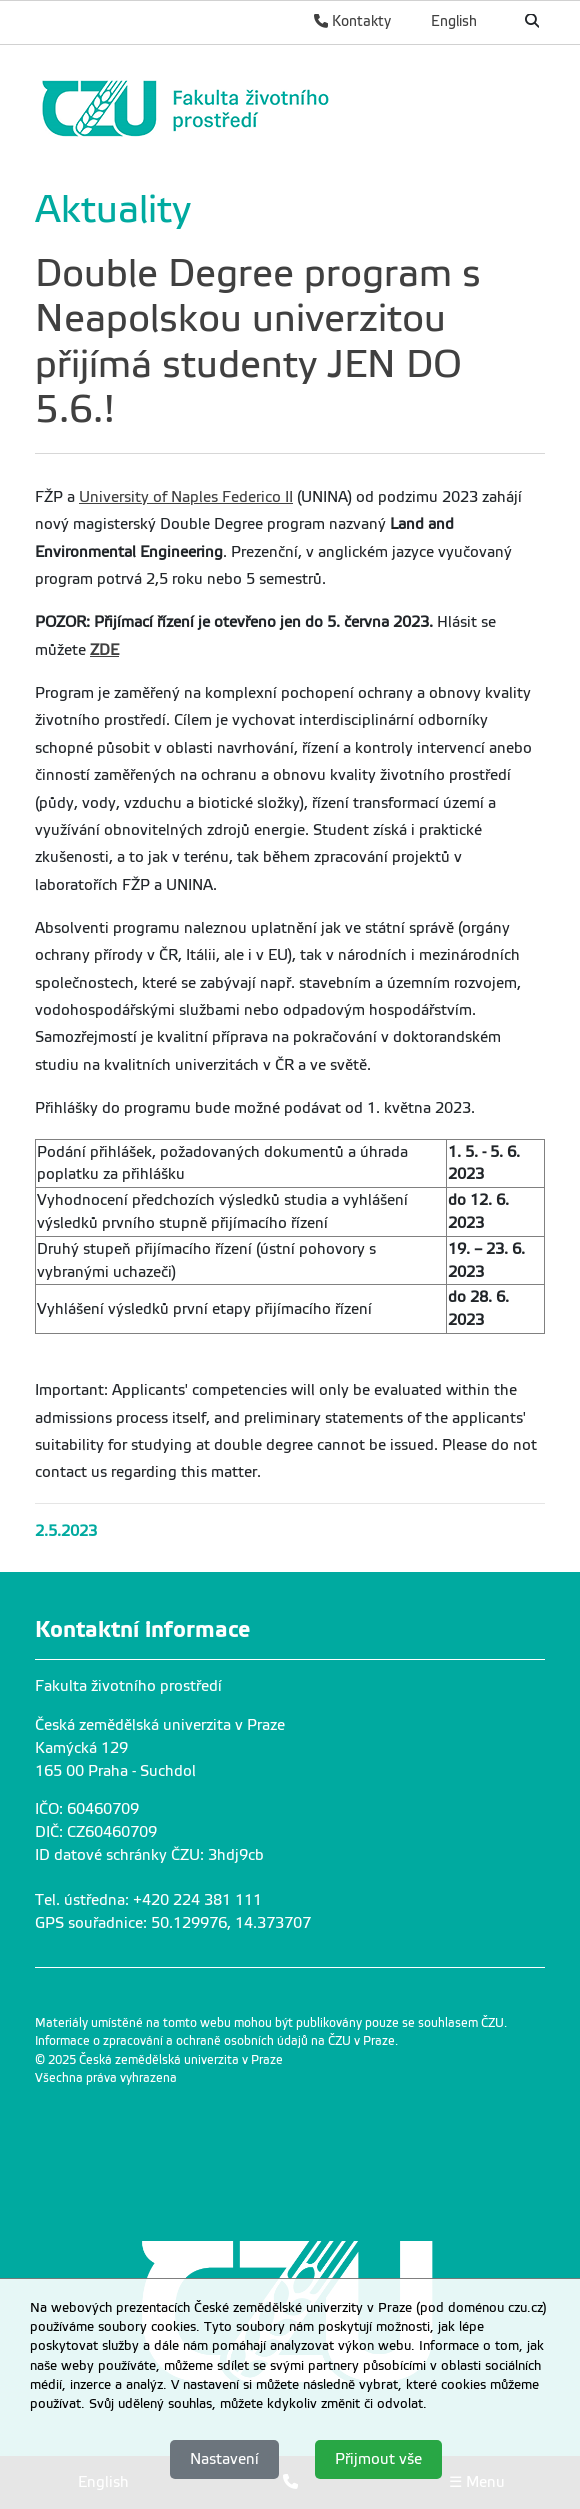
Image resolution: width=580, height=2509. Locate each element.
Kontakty (352, 21)
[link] (285, 108)
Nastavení (224, 2459)
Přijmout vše (378, 2459)
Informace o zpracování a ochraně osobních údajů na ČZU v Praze (215, 2041)
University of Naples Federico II (186, 497)
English (454, 21)
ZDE (104, 650)
